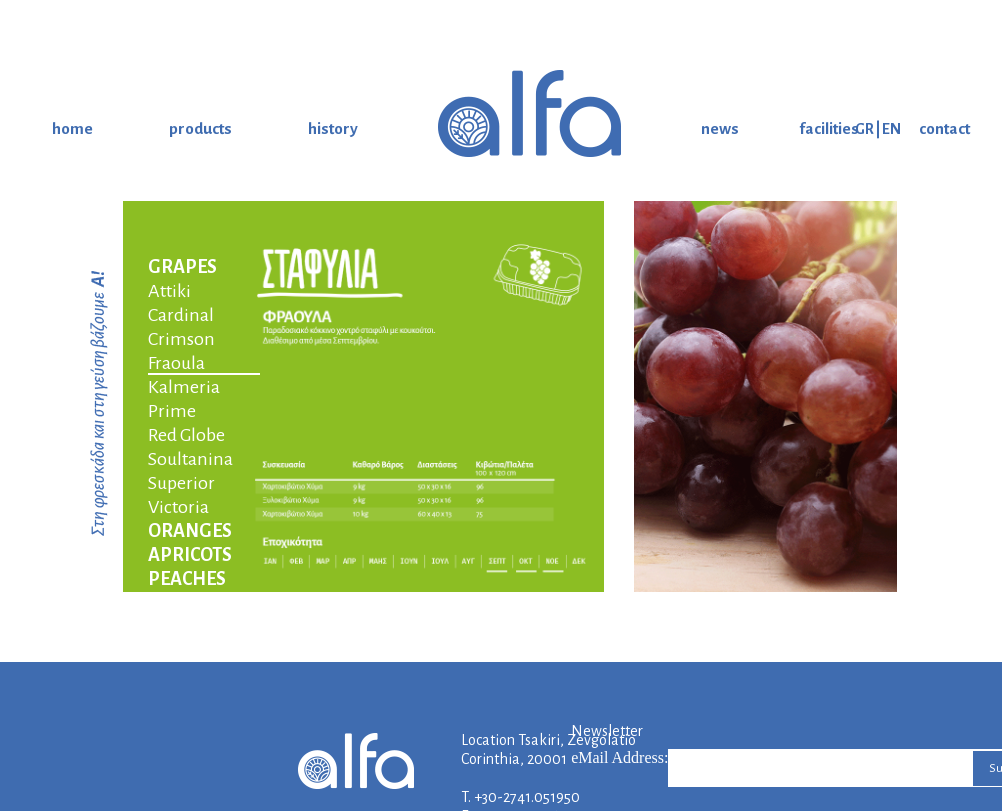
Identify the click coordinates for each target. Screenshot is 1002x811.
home (72, 128)
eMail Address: (619, 757)
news (720, 128)
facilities (829, 128)
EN (891, 129)
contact (944, 128)
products (200, 128)
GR (864, 129)
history (333, 128)
